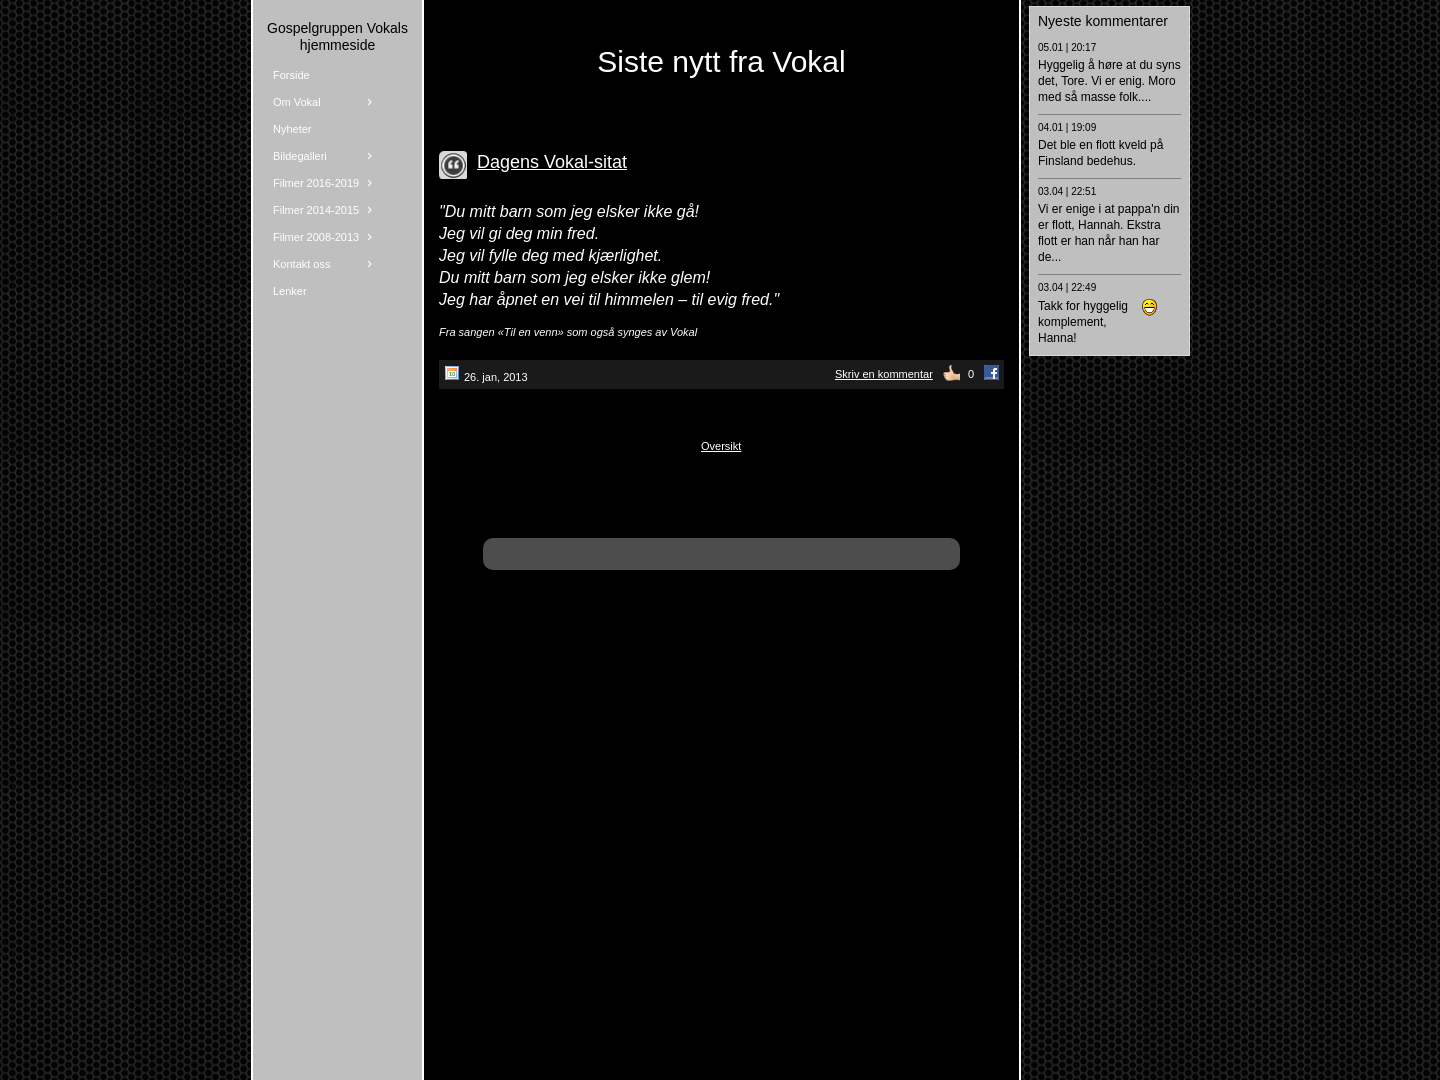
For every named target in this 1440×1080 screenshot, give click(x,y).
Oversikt (721, 446)
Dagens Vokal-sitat (552, 162)
